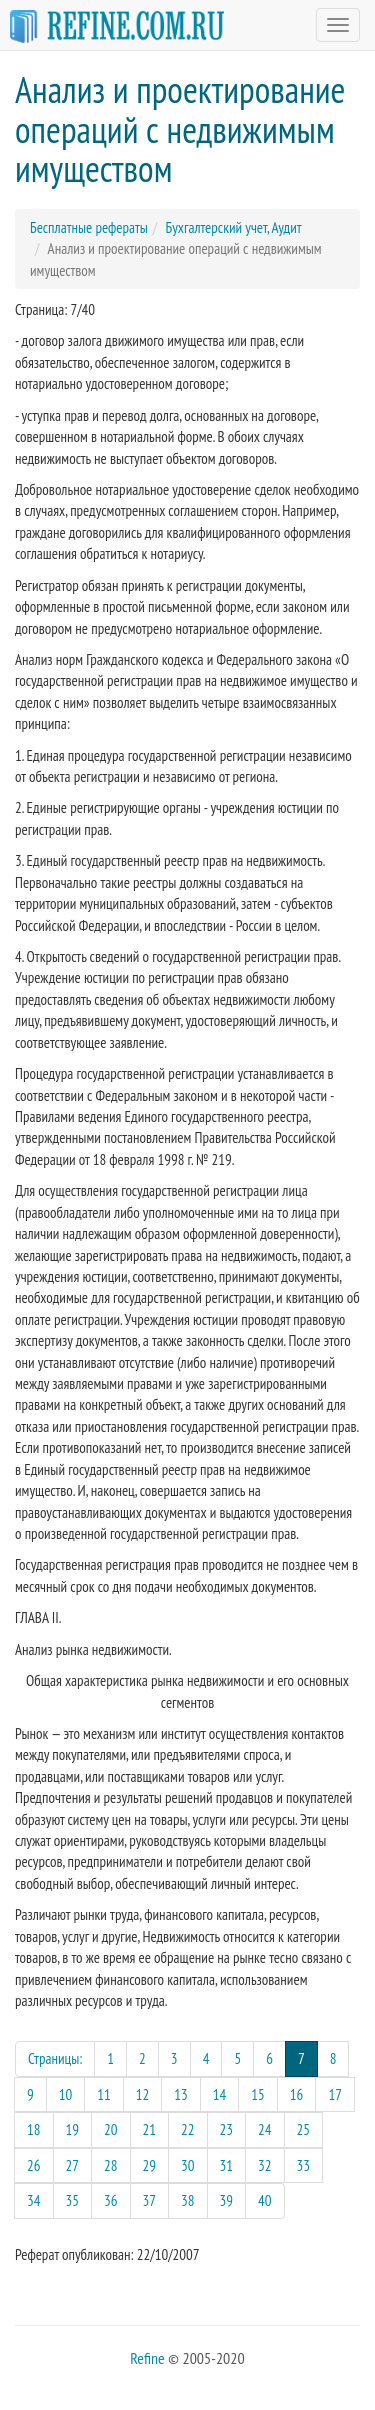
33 (304, 2165)
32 (265, 2165)
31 (227, 2165)
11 (104, 2094)
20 (111, 2129)
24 (265, 2129)
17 (335, 2094)
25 (304, 2129)
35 (73, 2200)
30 (188, 2165)
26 (34, 2165)
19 (73, 2129)
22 (188, 2129)
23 (227, 2129)
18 (34, 2129)
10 (66, 2094)
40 (265, 2200)
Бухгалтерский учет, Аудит (233, 227)
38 (188, 2200)
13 (181, 2094)
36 (111, 2200)
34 (34, 2200)
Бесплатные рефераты (89, 227)
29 (150, 2165)
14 (220, 2094)
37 (150, 2200)
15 (258, 2094)
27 (73, 2165)
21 (150, 2129)
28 (111, 2165)
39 (227, 2200)
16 (297, 2094)
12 (143, 2094)
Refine (147, 2358)
